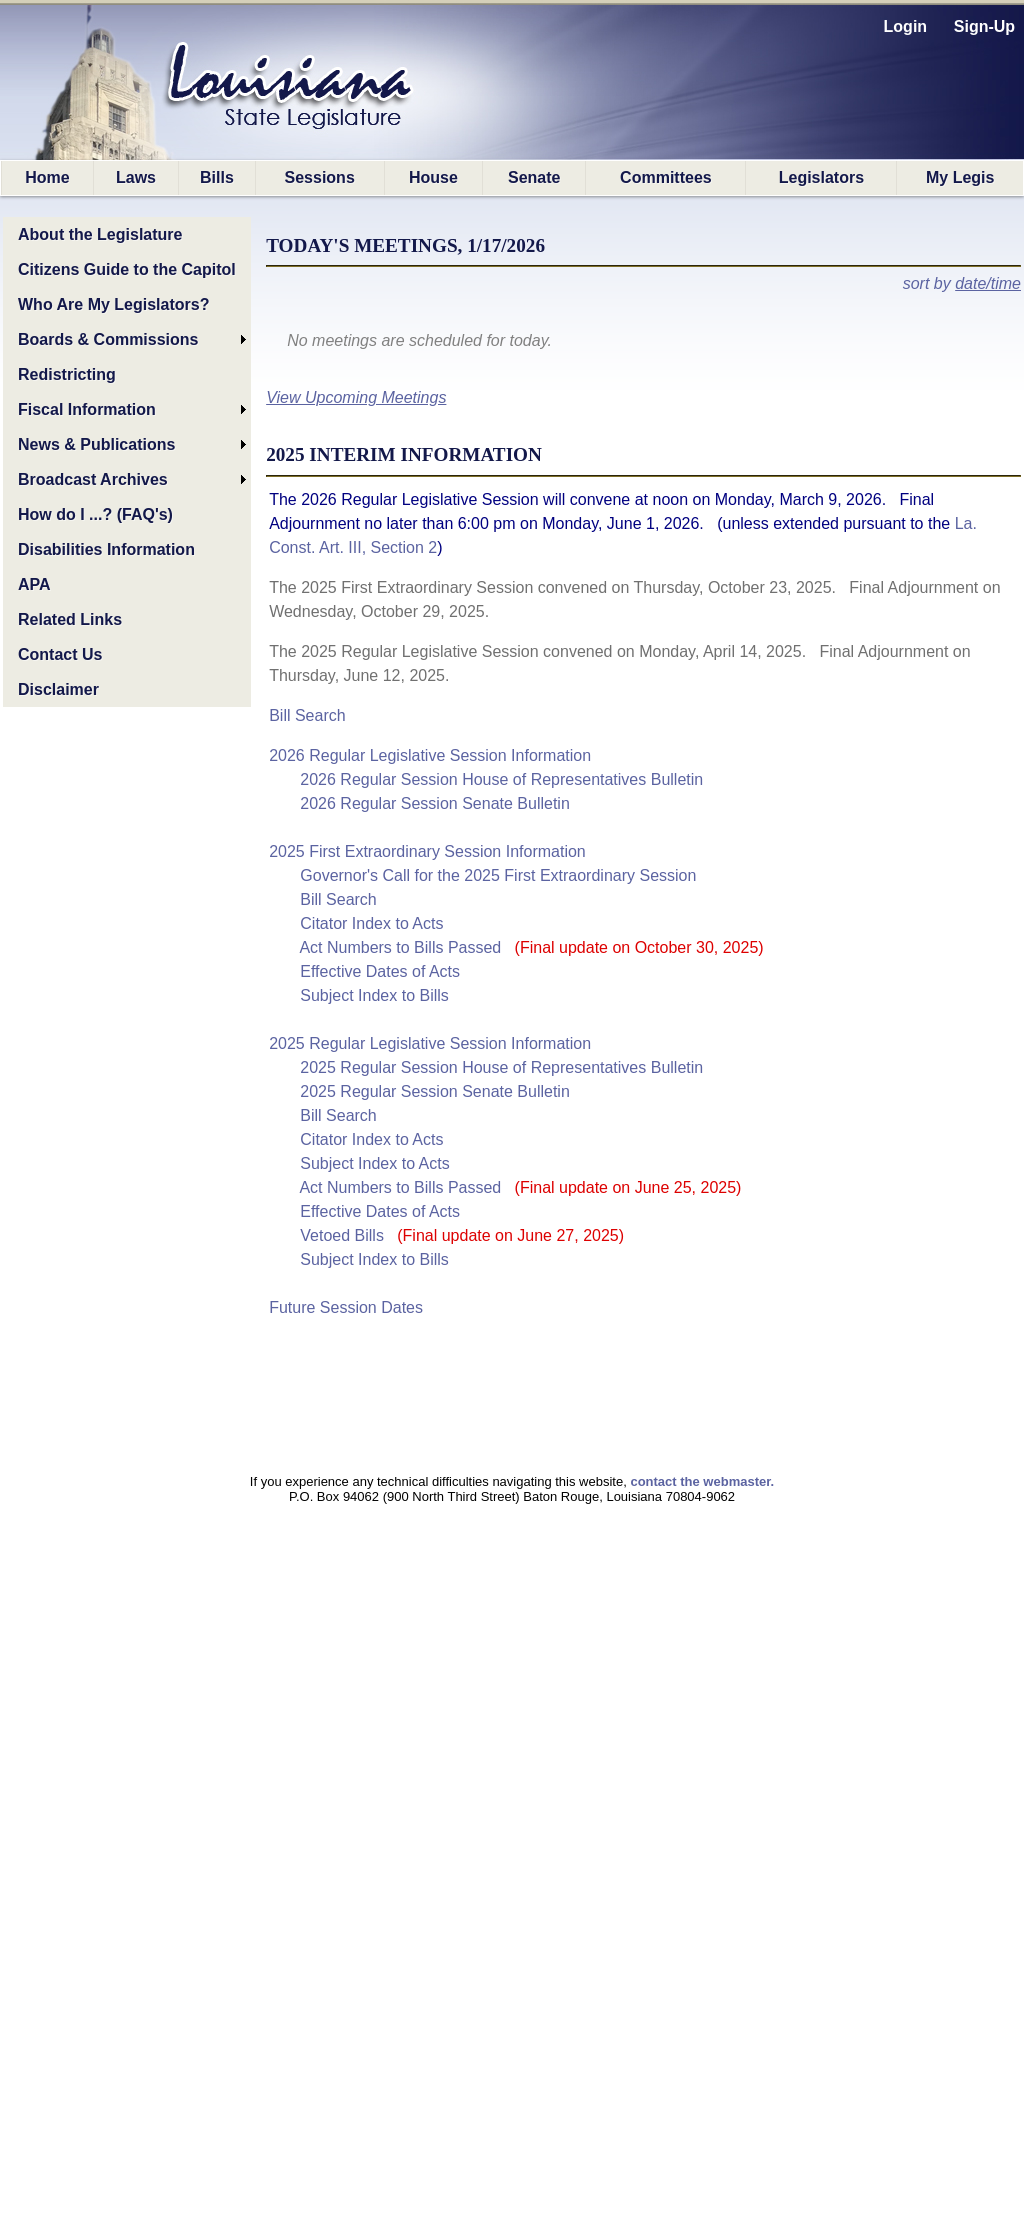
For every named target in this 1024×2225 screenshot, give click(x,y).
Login (906, 26)
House (433, 177)
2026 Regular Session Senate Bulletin (435, 803)
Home (47, 177)
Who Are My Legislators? (113, 304)
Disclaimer (58, 689)
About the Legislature (100, 234)
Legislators (821, 177)
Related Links (70, 619)
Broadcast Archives (93, 479)
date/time (988, 283)
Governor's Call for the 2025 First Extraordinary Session (498, 875)
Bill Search (307, 715)
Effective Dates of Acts (380, 971)
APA (34, 584)
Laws (136, 177)
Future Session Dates (346, 1307)
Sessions (320, 177)
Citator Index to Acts (371, 923)
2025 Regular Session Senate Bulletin (435, 1091)
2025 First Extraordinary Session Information (427, 851)
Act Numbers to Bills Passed (531, 947)
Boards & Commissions (108, 339)
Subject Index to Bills (374, 995)
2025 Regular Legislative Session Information (430, 1043)
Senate (534, 177)
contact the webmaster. (702, 1481)
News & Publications (96, 444)
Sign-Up (984, 26)
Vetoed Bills (462, 1235)
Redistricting (67, 374)
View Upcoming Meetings (356, 397)
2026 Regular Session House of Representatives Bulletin (501, 779)
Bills (217, 177)
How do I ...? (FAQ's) (95, 514)
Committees (666, 177)
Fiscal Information (87, 409)
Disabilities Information (106, 549)
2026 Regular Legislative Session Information (430, 755)
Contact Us (60, 654)
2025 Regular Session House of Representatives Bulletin (501, 1067)
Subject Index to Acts (374, 1163)
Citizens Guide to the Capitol (127, 269)
